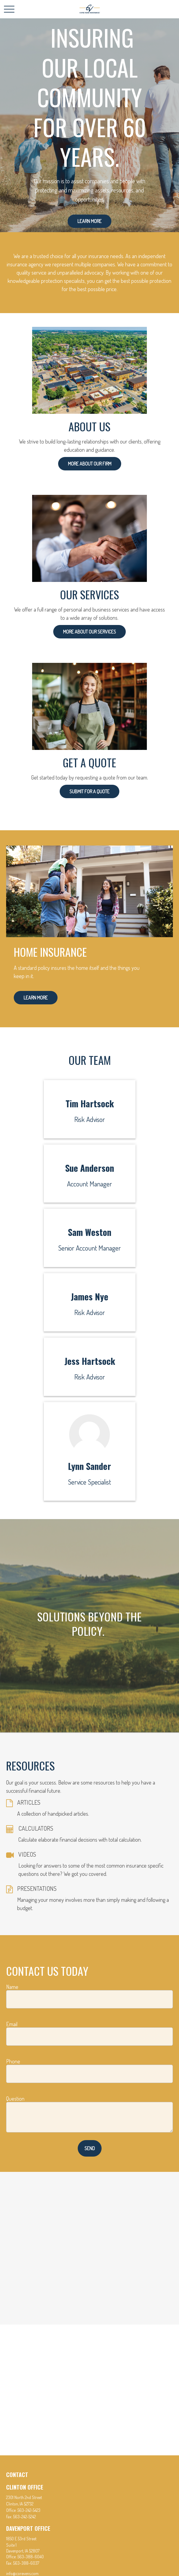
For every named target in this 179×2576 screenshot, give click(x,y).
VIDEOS (27, 1854)
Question (15, 2098)
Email (11, 2024)
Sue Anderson (89, 1167)
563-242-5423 (28, 2510)
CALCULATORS (35, 1828)
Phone (13, 2061)
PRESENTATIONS (37, 1888)
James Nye (89, 1296)
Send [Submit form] (89, 2148)
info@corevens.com (22, 2573)
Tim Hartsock (89, 1103)
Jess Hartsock (89, 1360)
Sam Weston (89, 1232)
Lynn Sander (89, 1466)
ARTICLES (28, 1802)
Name (12, 1986)
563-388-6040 (30, 2556)
